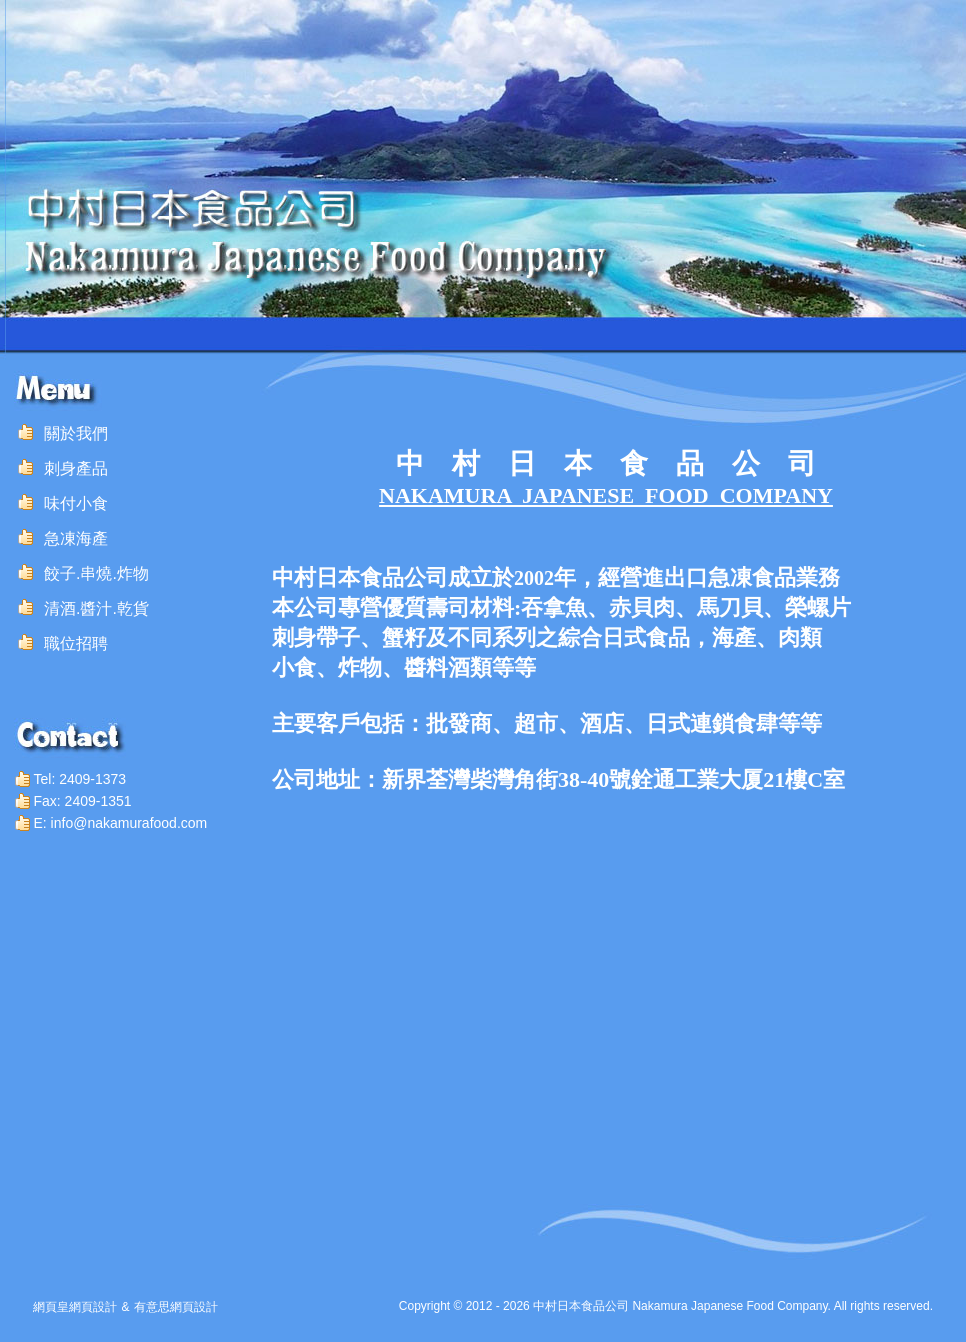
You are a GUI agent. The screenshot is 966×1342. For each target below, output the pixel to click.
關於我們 (76, 433)
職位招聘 (76, 643)
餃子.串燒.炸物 (96, 573)
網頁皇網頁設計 (75, 1307)
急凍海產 (76, 538)
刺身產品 (76, 468)
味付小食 (76, 503)
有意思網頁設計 (176, 1307)
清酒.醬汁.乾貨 (96, 608)
